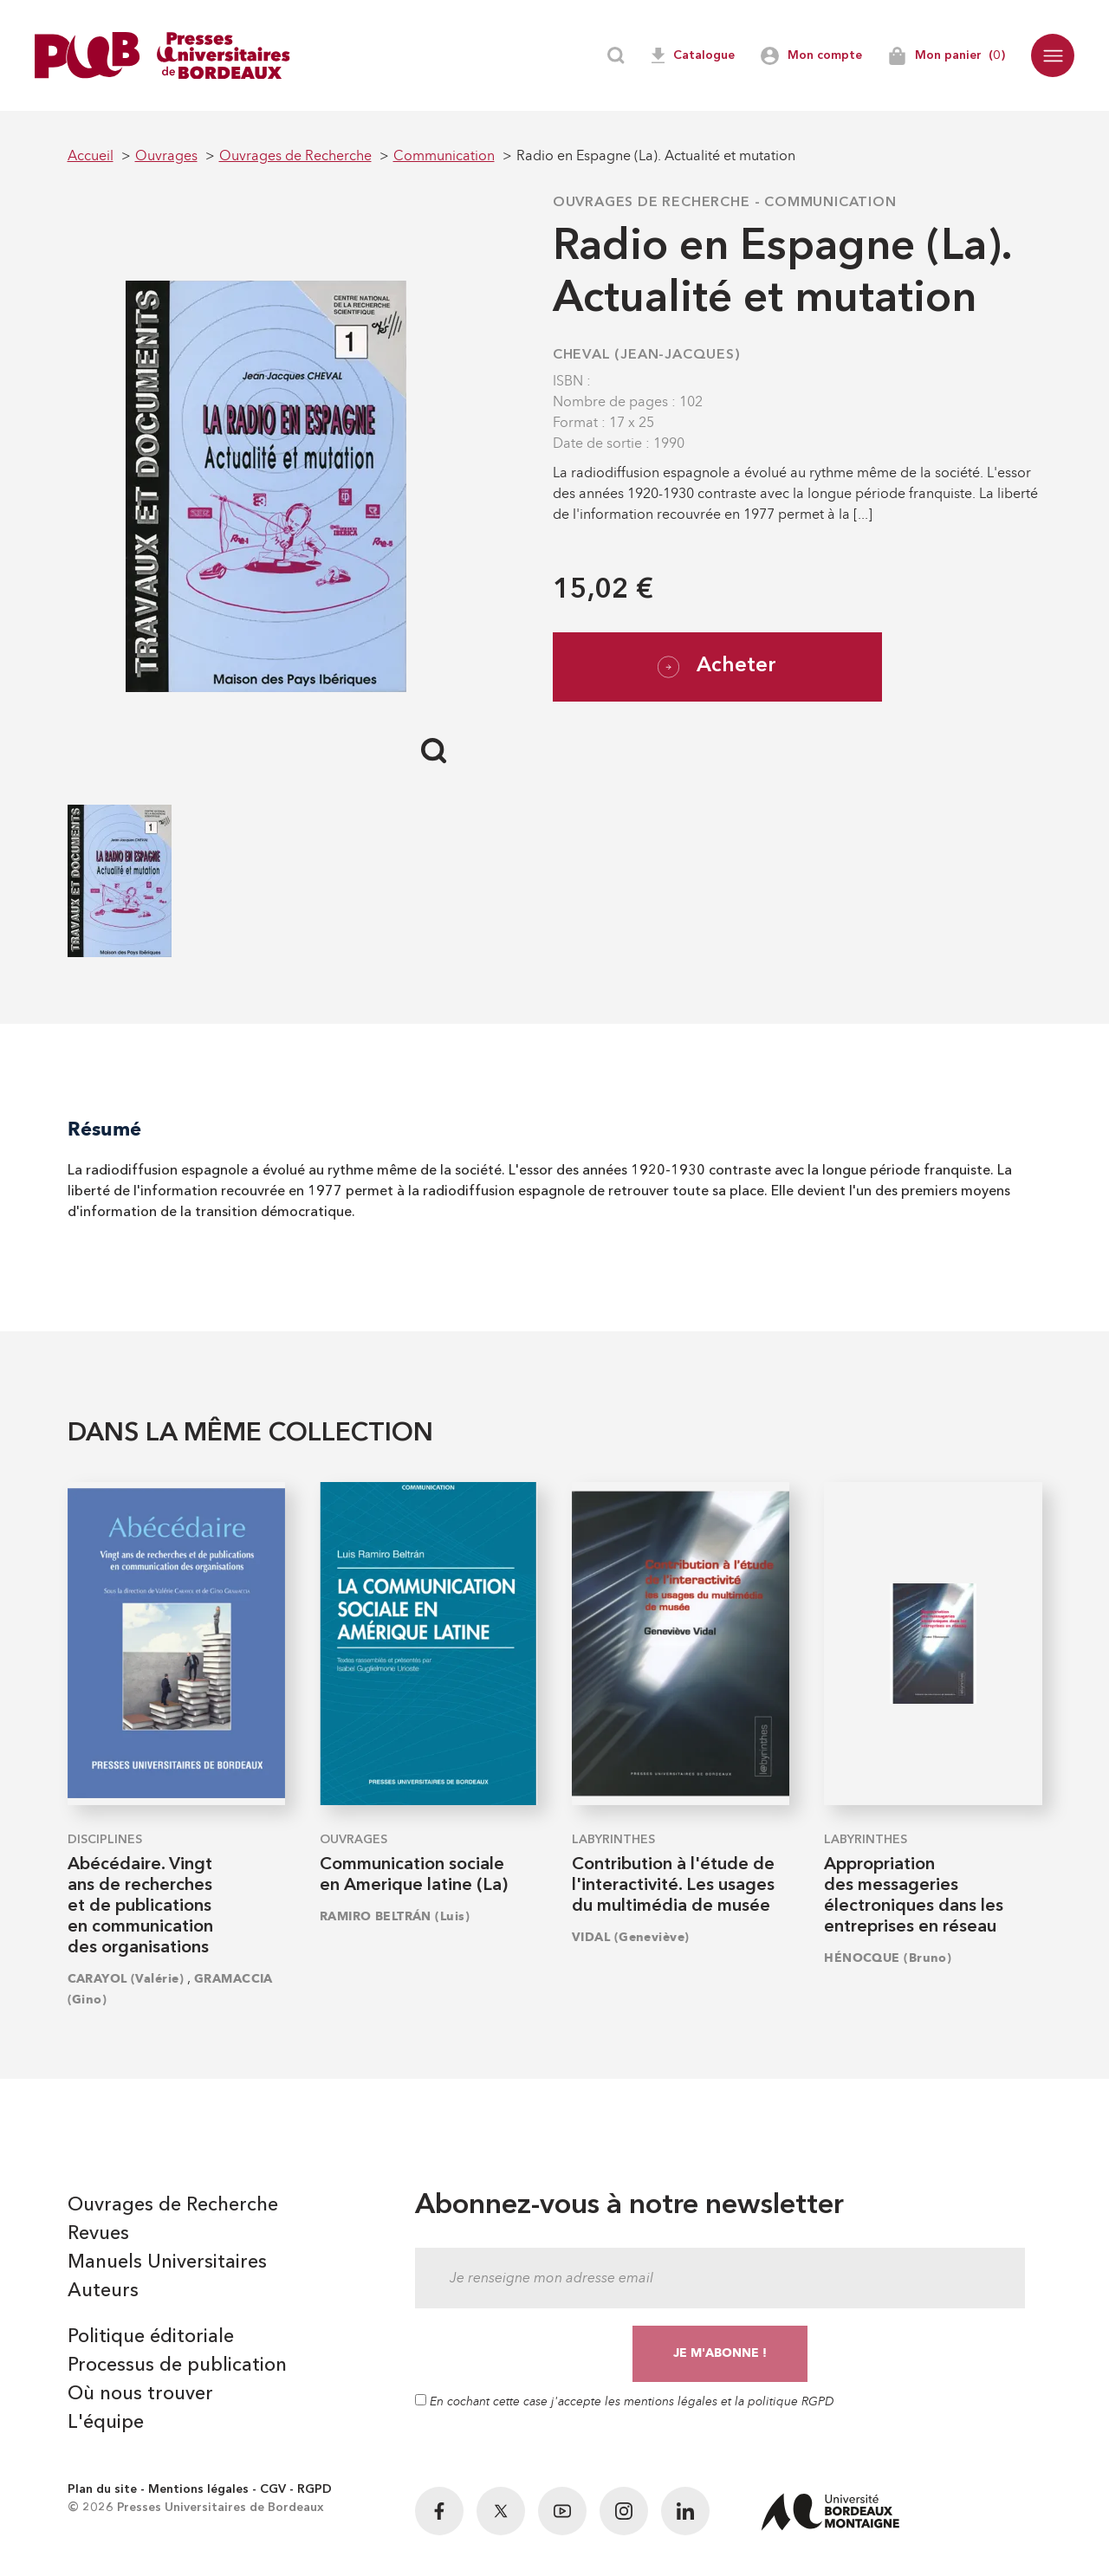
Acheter (717, 667)
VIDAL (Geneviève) (630, 1937)
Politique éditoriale (151, 2336)
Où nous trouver (140, 2394)
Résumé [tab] (104, 1129)
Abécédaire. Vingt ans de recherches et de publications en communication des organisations (140, 1906)
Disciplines (105, 1840)
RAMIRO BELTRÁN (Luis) (395, 1916)
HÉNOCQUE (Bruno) (887, 1958)
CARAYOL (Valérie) (126, 1978)
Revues (98, 2233)
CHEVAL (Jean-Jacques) (647, 355)
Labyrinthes (613, 1840)
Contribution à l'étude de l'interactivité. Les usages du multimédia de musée (673, 1885)
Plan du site (102, 2489)
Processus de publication (177, 2365)
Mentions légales (198, 2489)
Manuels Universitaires (167, 2262)
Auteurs (103, 2291)
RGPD (314, 2489)
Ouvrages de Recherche (651, 203)
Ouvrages (353, 1840)
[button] (1052, 55)
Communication (830, 203)
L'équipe (106, 2422)
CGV (273, 2489)
